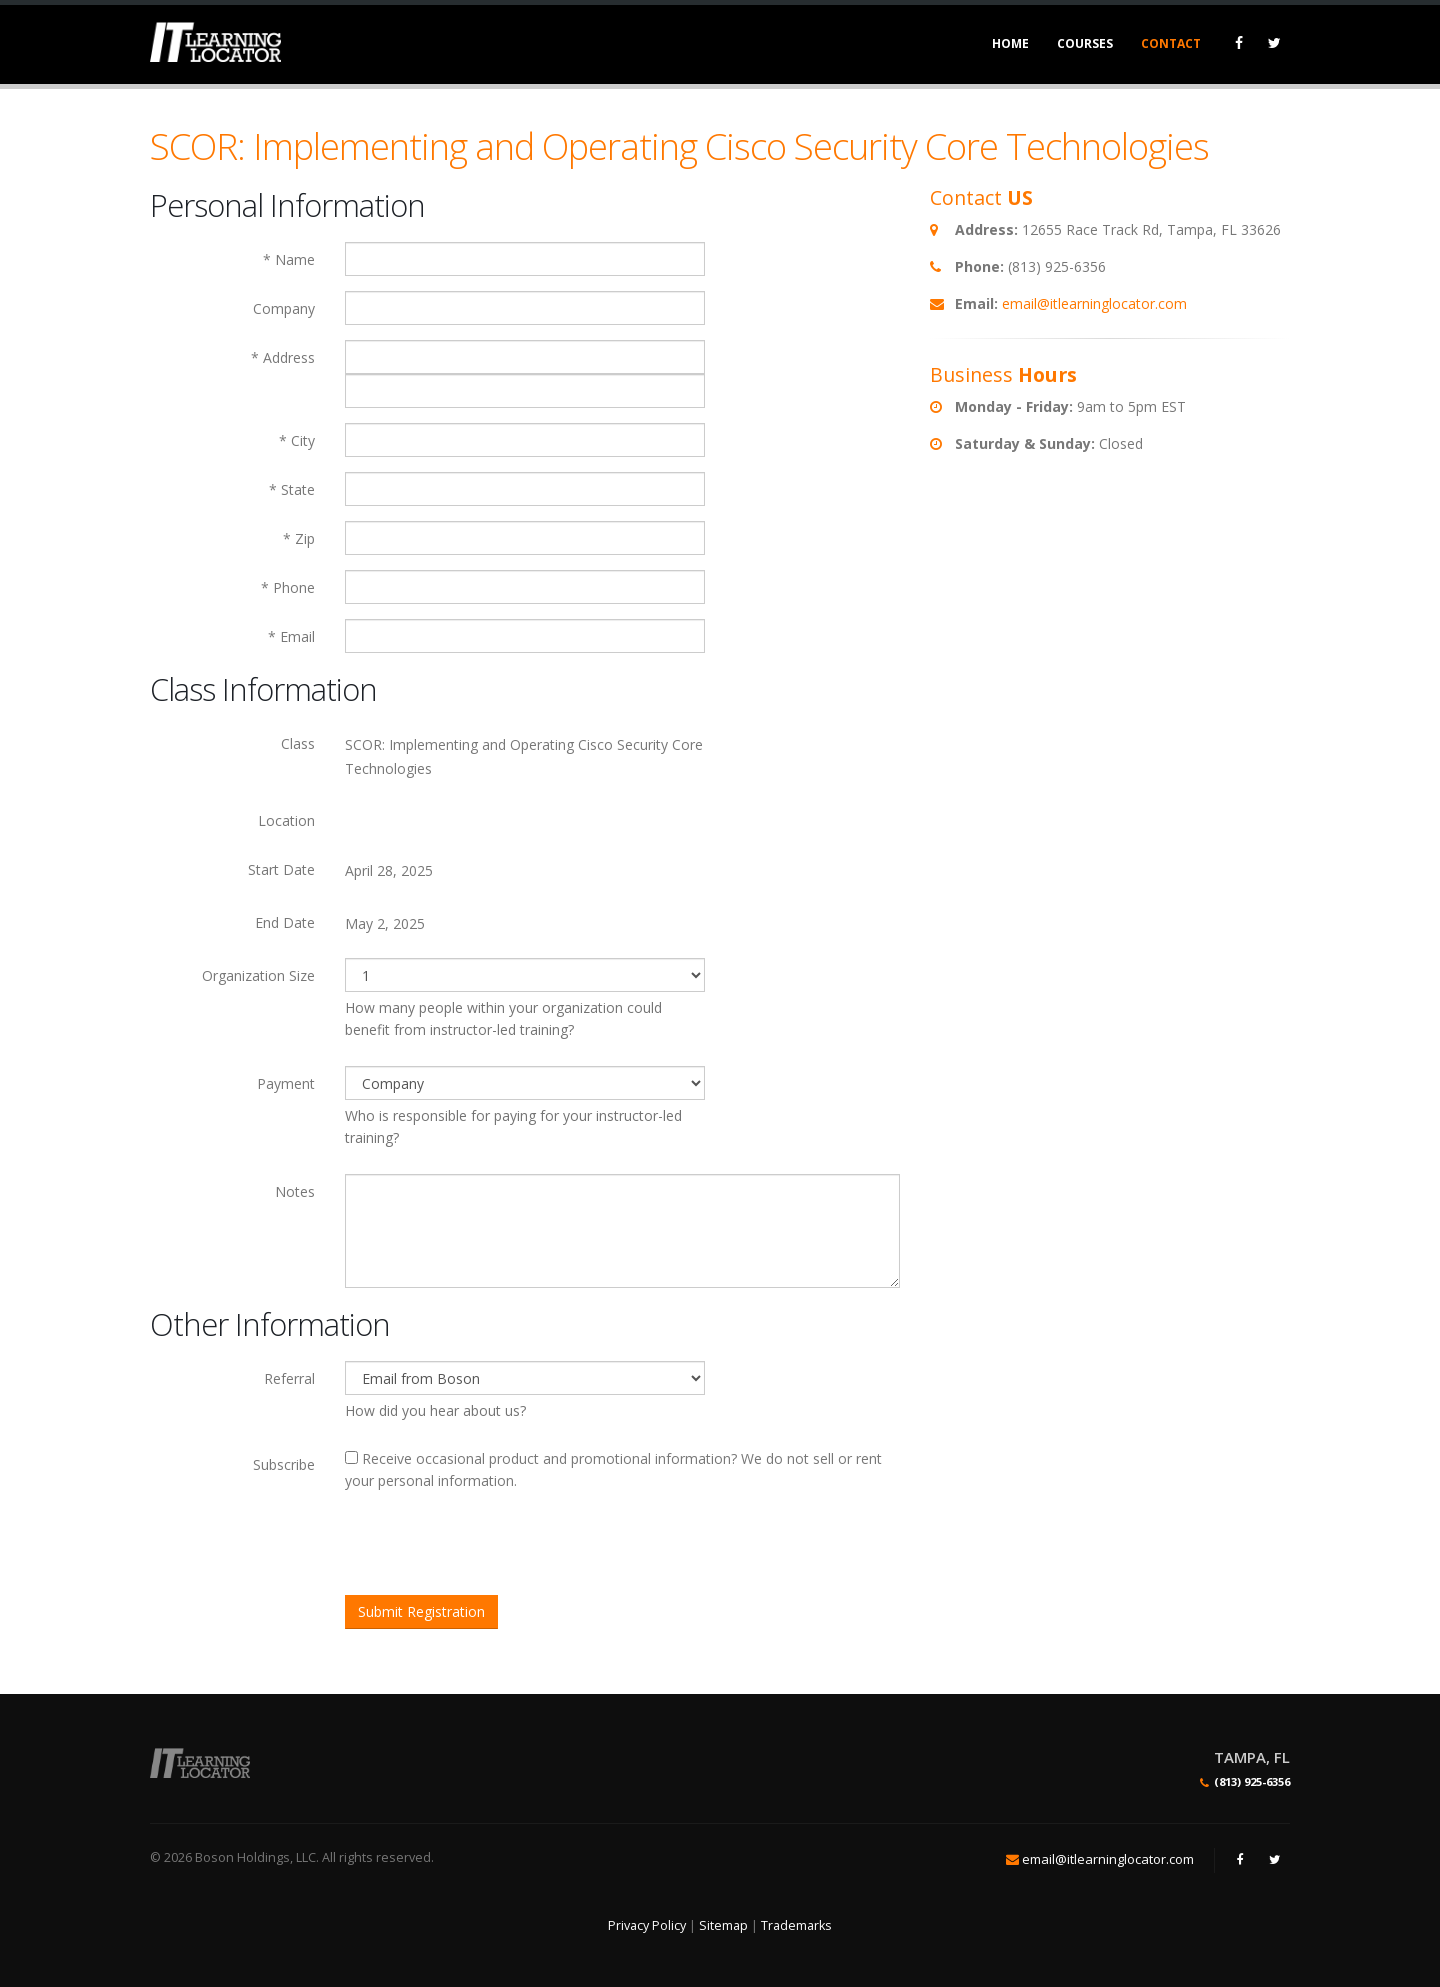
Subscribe (284, 1464)
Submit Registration (421, 1611)
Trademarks (796, 1925)
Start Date (281, 869)
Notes (295, 1191)
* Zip (299, 538)
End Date (285, 922)
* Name (289, 259)
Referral (289, 1378)
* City (297, 440)
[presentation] (497, 1546)
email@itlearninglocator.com (1094, 303)
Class (298, 743)
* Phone (288, 587)
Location (286, 820)
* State (292, 489)
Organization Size (258, 975)
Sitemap (723, 1925)
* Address (283, 357)
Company (284, 308)
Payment (286, 1083)
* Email (291, 636)
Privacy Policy (647, 1925)
